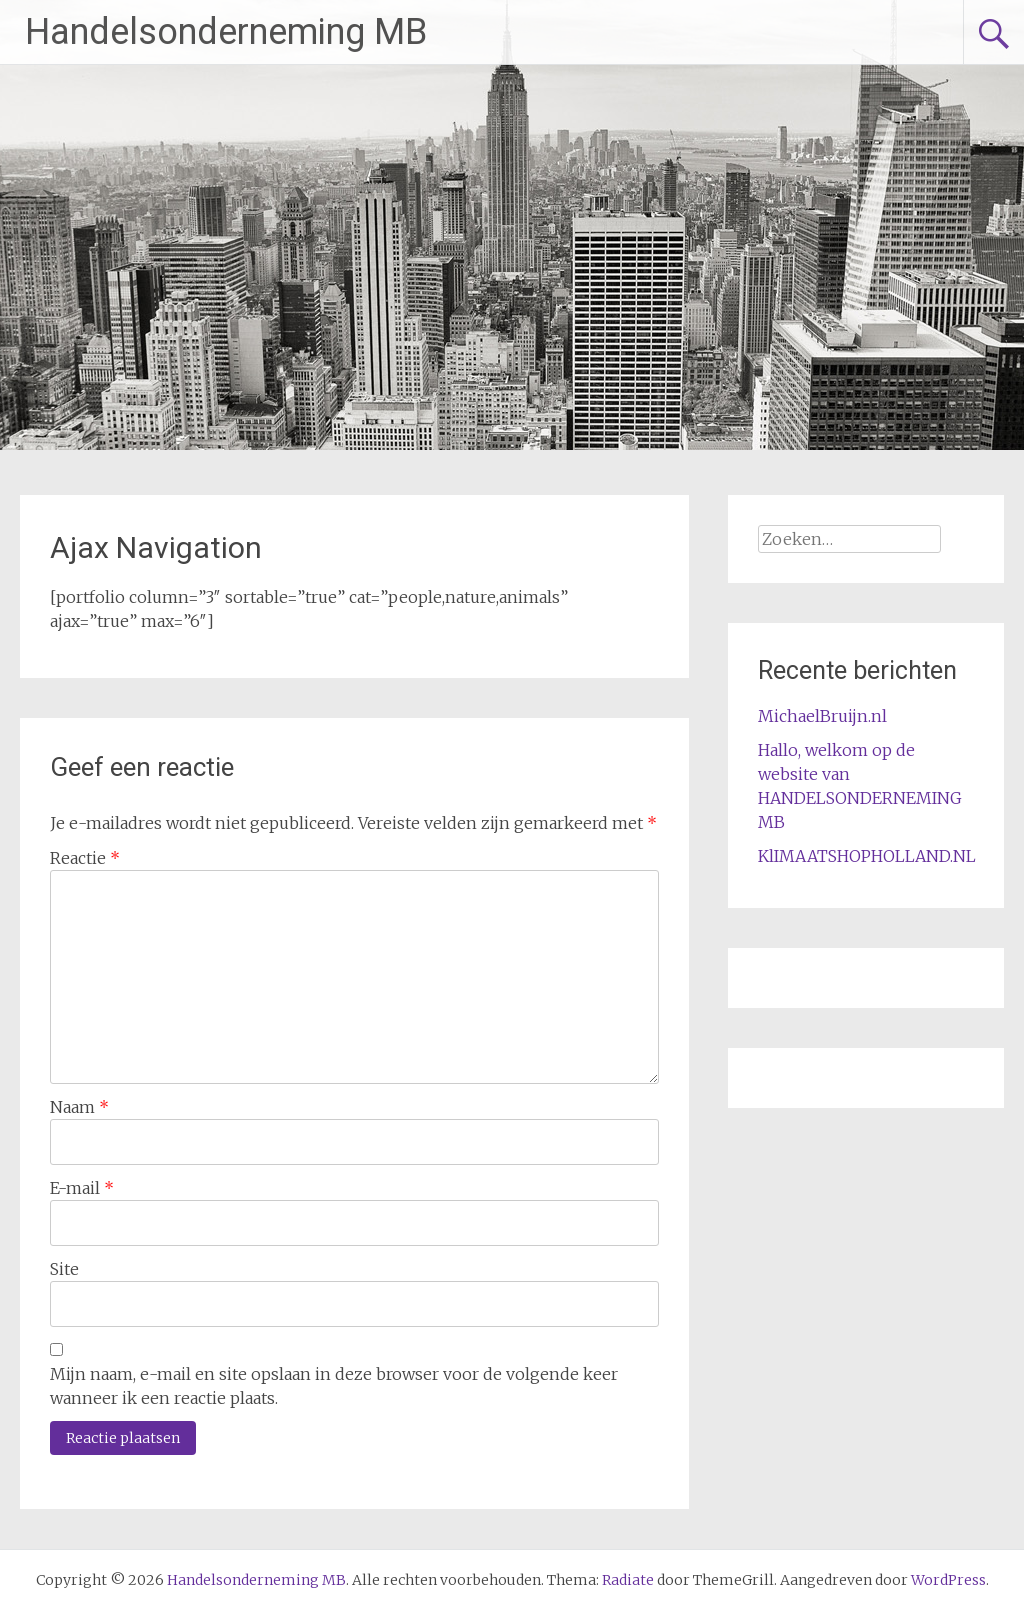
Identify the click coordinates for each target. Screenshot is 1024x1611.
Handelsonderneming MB (226, 32)
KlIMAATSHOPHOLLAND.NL (867, 856)
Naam (79, 1107)
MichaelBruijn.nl (822, 716)
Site (64, 1269)
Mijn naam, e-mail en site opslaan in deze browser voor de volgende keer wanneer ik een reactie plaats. (334, 1386)
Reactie (85, 858)
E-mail (82, 1188)
